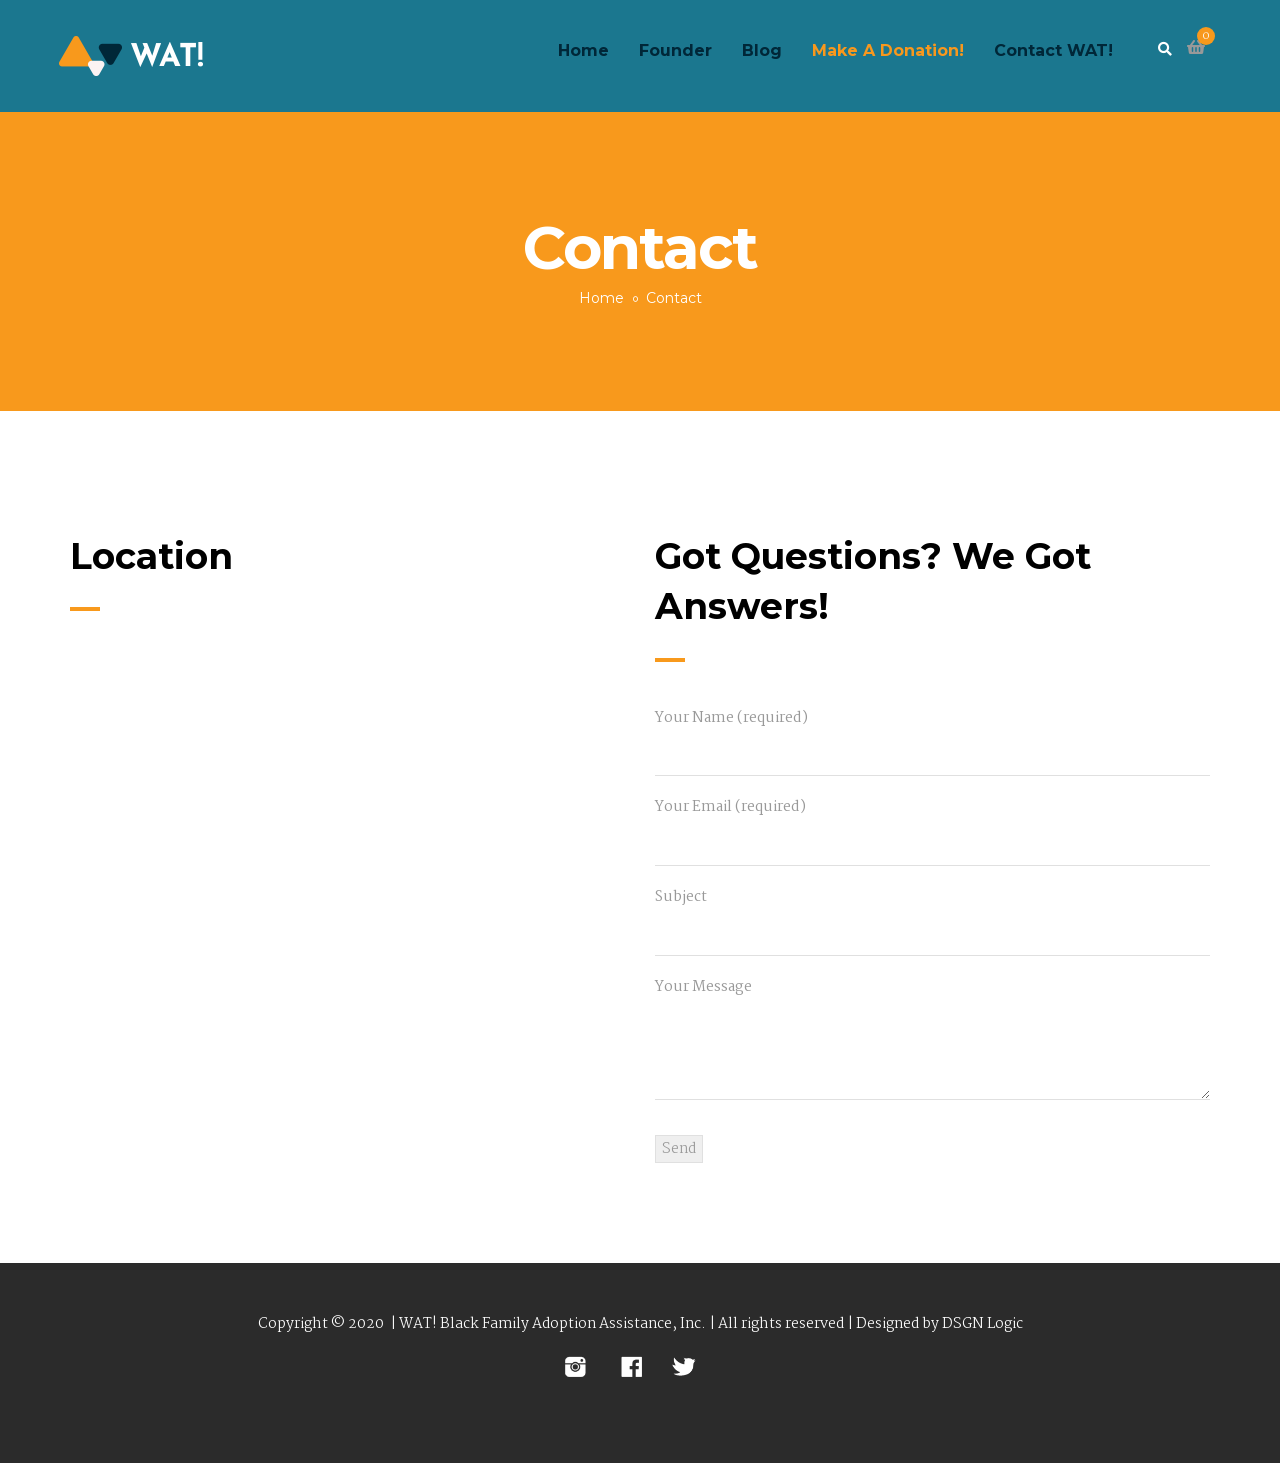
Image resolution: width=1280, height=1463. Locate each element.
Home (601, 298)
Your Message (932, 1042)
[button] (1196, 48)
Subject (932, 915)
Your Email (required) (932, 825)
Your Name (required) (932, 736)
